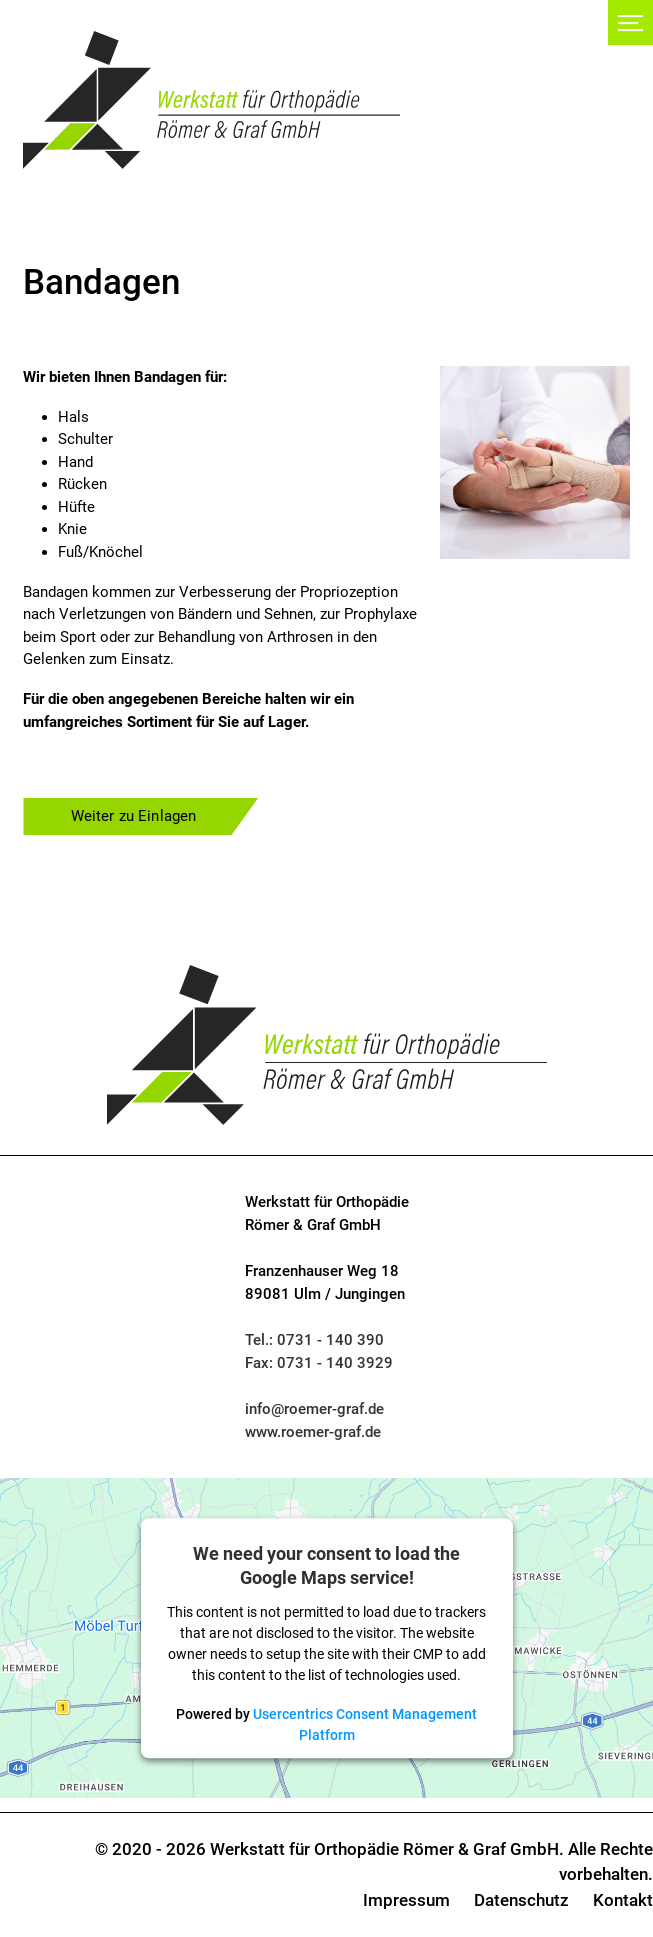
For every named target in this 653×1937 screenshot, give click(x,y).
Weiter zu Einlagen (134, 816)
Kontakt (623, 1900)
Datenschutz (521, 1900)
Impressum (406, 1900)
